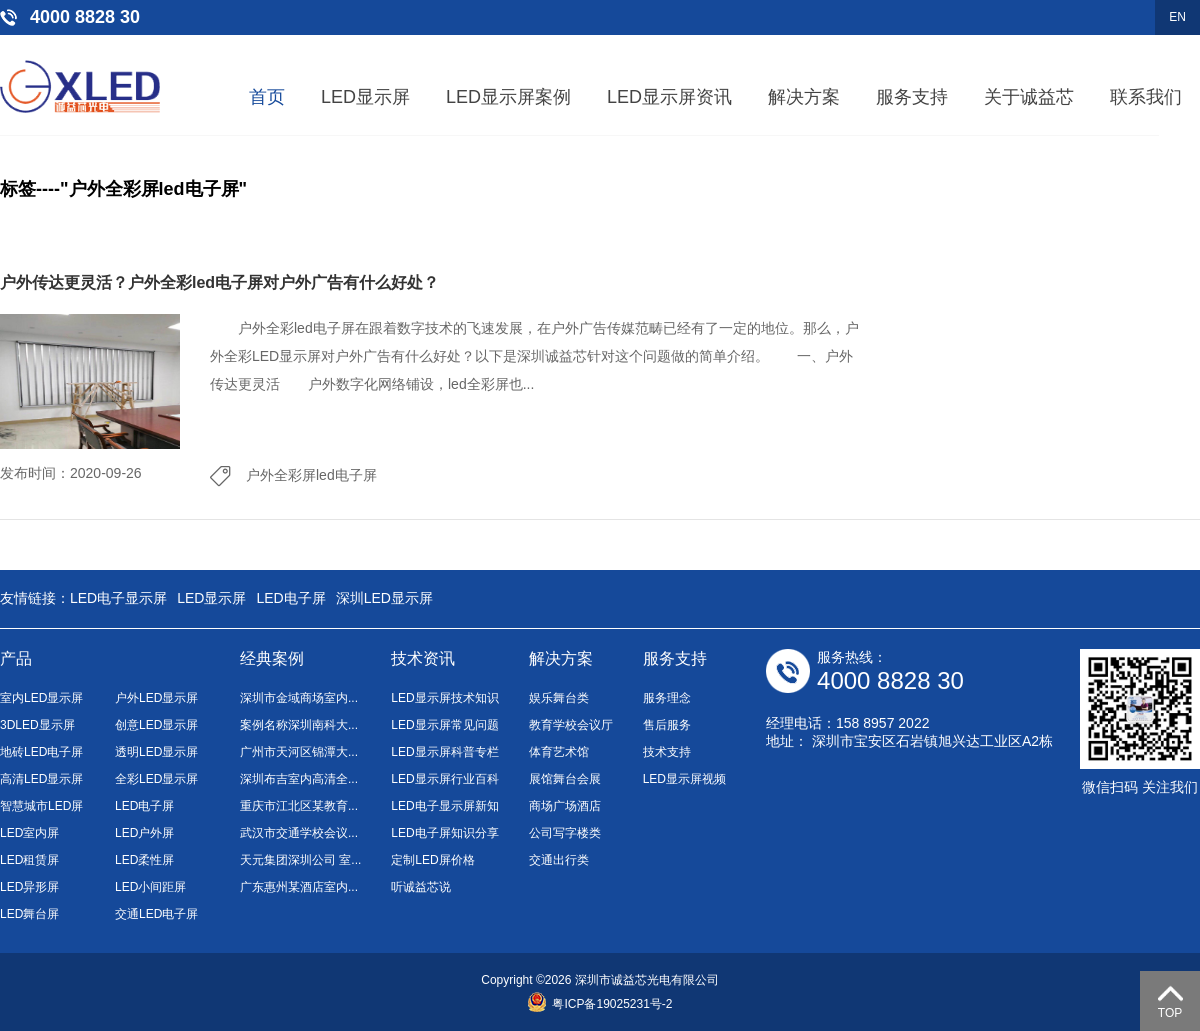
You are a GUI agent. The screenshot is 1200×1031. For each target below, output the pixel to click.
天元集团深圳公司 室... (300, 860)
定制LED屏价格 (432, 860)
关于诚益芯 (1029, 97)
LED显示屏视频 (684, 779)
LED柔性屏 (144, 860)
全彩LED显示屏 (156, 779)
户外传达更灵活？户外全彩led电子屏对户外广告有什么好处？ (219, 282)
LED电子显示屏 (118, 598)
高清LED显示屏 (41, 779)
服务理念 (667, 698)
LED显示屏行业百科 (444, 779)
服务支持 (912, 97)
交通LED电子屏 (156, 914)
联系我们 (1146, 97)
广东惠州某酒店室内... (299, 887)
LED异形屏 (29, 887)
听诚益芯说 (421, 887)
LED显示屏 (365, 97)
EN (1177, 17)
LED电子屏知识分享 (444, 833)
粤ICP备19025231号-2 (599, 1004)
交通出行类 (559, 860)
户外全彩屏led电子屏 (311, 475)
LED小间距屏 (150, 887)
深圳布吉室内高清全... (299, 779)
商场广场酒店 (565, 806)
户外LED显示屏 (156, 698)
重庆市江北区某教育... (299, 806)
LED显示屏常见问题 (444, 725)
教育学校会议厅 (571, 725)
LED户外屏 (144, 833)
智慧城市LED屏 (41, 806)
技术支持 (667, 752)
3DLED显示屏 (37, 725)
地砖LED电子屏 (41, 752)
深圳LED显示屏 (384, 598)
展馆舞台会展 (565, 779)
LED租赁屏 (29, 860)
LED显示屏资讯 (669, 97)
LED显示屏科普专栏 (444, 752)
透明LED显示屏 (156, 752)
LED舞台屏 (29, 914)
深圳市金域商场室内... (299, 698)
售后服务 (667, 725)
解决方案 (804, 97)
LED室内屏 (29, 833)
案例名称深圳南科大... (299, 725)
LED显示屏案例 (508, 97)
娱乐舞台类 (559, 698)
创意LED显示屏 (156, 725)
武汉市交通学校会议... (299, 833)
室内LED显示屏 (41, 698)
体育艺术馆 (559, 752)
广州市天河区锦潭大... (299, 752)
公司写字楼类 (565, 833)
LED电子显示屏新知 (444, 806)
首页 (267, 97)
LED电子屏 (290, 598)
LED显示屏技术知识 (444, 698)
